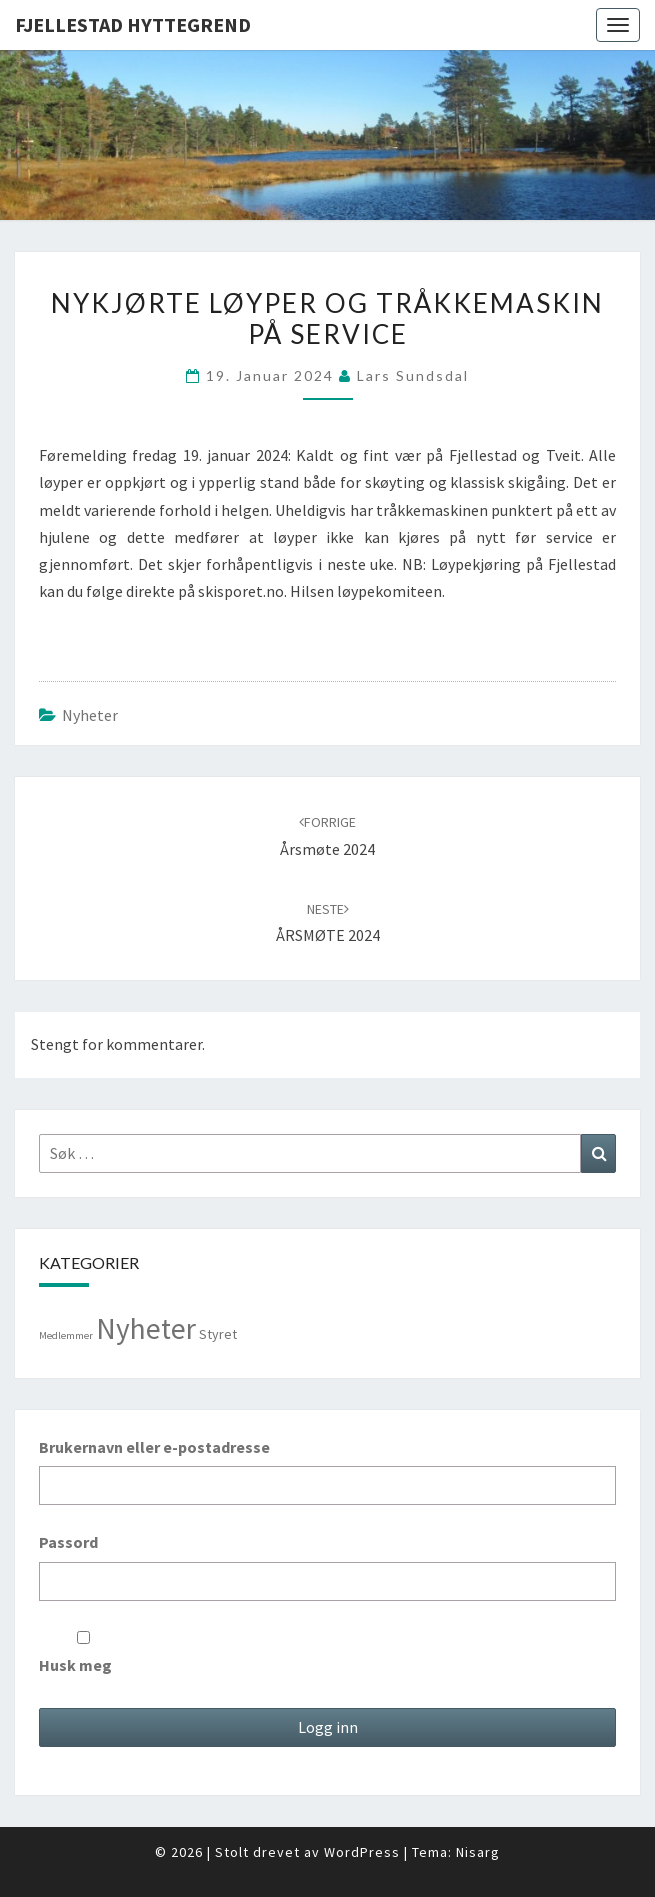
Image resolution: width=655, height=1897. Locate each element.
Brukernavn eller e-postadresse (154, 1447)
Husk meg (83, 1653)
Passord (68, 1542)
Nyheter (90, 715)
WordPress (362, 1852)
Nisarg (478, 1852)
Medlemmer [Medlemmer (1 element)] (66, 1335)
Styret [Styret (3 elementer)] (218, 1334)
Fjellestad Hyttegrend (133, 24)
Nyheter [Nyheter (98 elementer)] (146, 1328)
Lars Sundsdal (413, 375)
